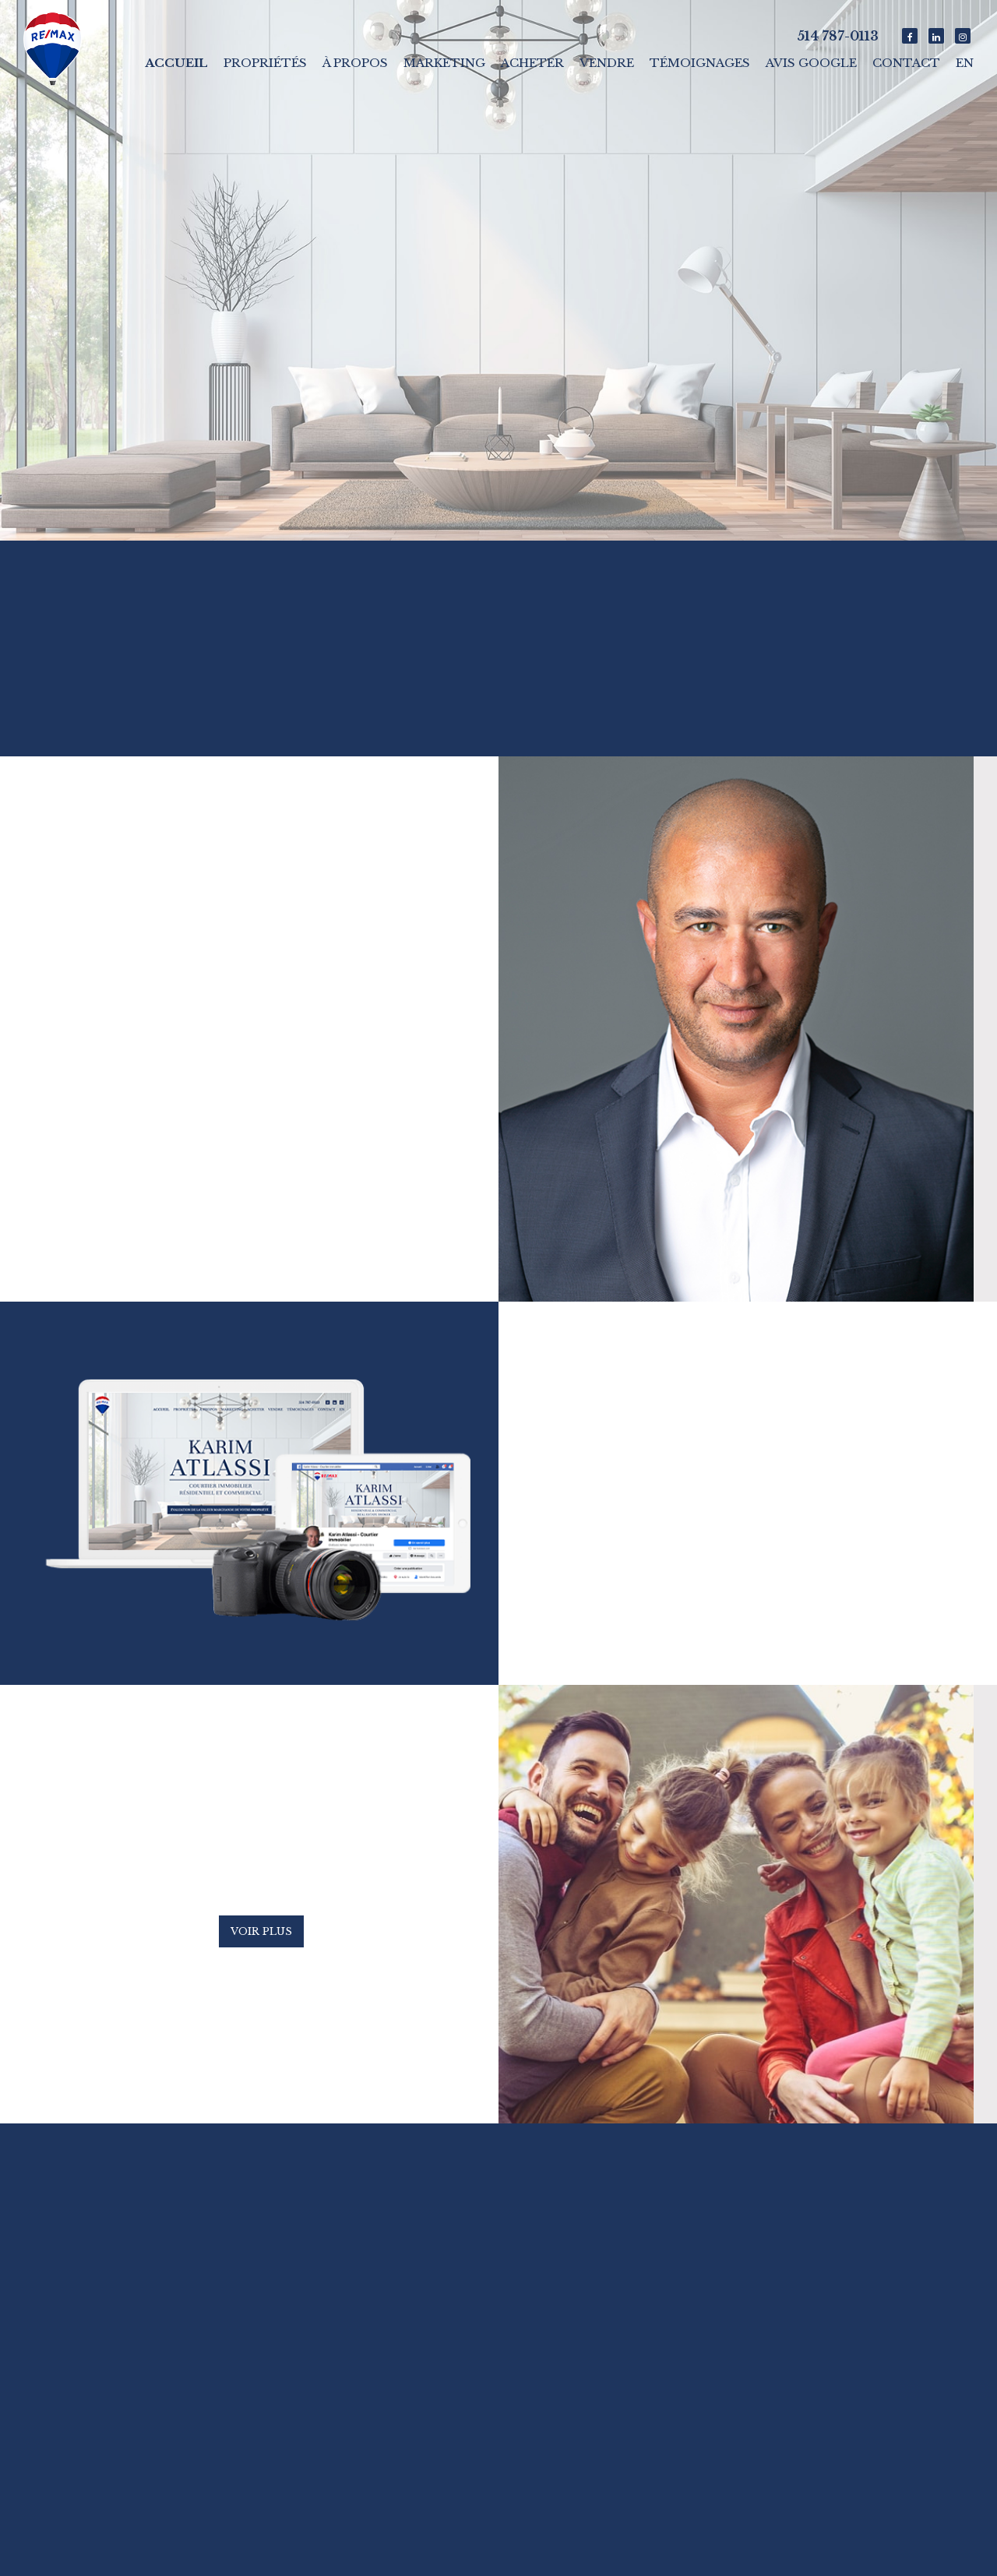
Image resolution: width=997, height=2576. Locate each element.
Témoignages (700, 62)
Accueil (176, 62)
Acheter (532, 62)
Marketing (444, 62)
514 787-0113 (838, 36)
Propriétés (265, 62)
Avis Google (811, 62)
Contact (906, 62)
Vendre (607, 62)
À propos (355, 62)
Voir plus (261, 1931)
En (965, 62)
